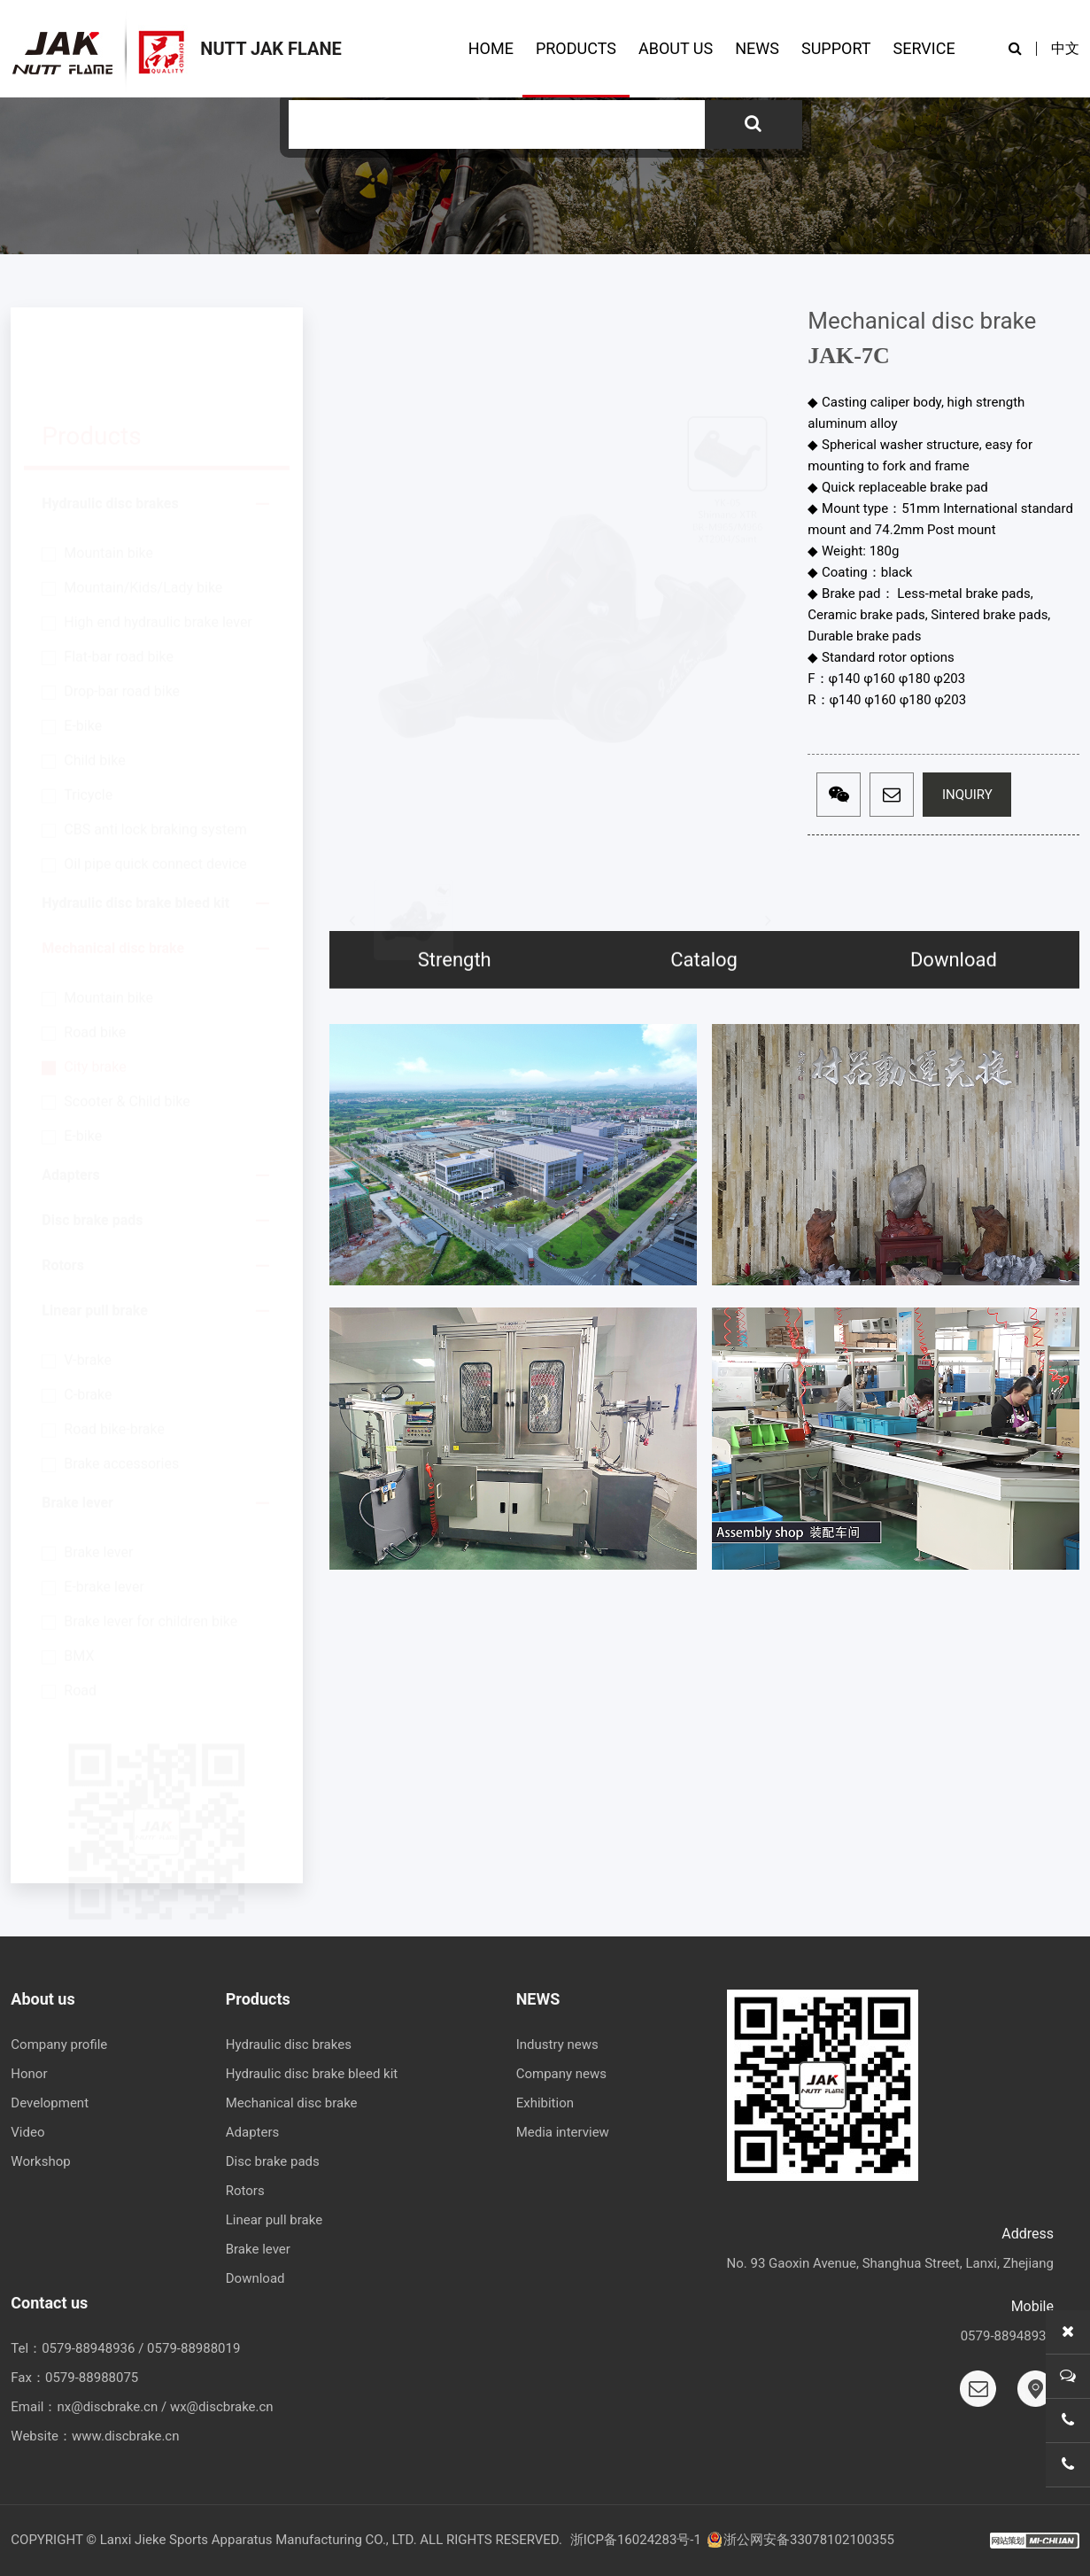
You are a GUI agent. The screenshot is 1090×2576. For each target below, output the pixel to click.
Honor (29, 2074)
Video (27, 2132)
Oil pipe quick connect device (155, 780)
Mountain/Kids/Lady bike (143, 503)
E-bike (83, 641)
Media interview (562, 2132)
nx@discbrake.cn (107, 2407)
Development (50, 2103)
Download (953, 1036)
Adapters (70, 1090)
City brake (95, 982)
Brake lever (77, 1418)
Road (80, 1606)
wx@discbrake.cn (222, 2407)
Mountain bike (108, 469)
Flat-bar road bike (119, 572)
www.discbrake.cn (125, 2436)
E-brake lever (104, 1502)
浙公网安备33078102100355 (800, 2540)
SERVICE (924, 48)
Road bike (95, 948)
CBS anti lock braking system (155, 745)
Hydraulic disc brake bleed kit (135, 819)
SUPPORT (836, 48)
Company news (561, 2074)
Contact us (49, 2302)
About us (42, 1999)
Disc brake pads (92, 1136)
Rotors (63, 1181)
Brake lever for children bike (150, 1537)
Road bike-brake (114, 1345)
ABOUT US (675, 48)
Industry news (557, 2044)
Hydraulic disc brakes (110, 419)
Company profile (59, 2044)
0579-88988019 (193, 2348)
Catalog (704, 1036)
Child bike (94, 676)
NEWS (757, 48)
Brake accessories (121, 1379)
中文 (1065, 48)
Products (258, 1999)
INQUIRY (967, 796)
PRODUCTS (576, 48)
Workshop (40, 2161)
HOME (491, 48)
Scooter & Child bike (126, 1017)
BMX (79, 1571)
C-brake (88, 1310)
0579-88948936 (88, 2348)
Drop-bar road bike (122, 607)
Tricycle (88, 710)
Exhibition (545, 2103)
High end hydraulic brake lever (157, 538)
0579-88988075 (91, 2378)
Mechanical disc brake (113, 864)
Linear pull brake (95, 1226)
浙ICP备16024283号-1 (635, 2540)
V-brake (88, 1276)
